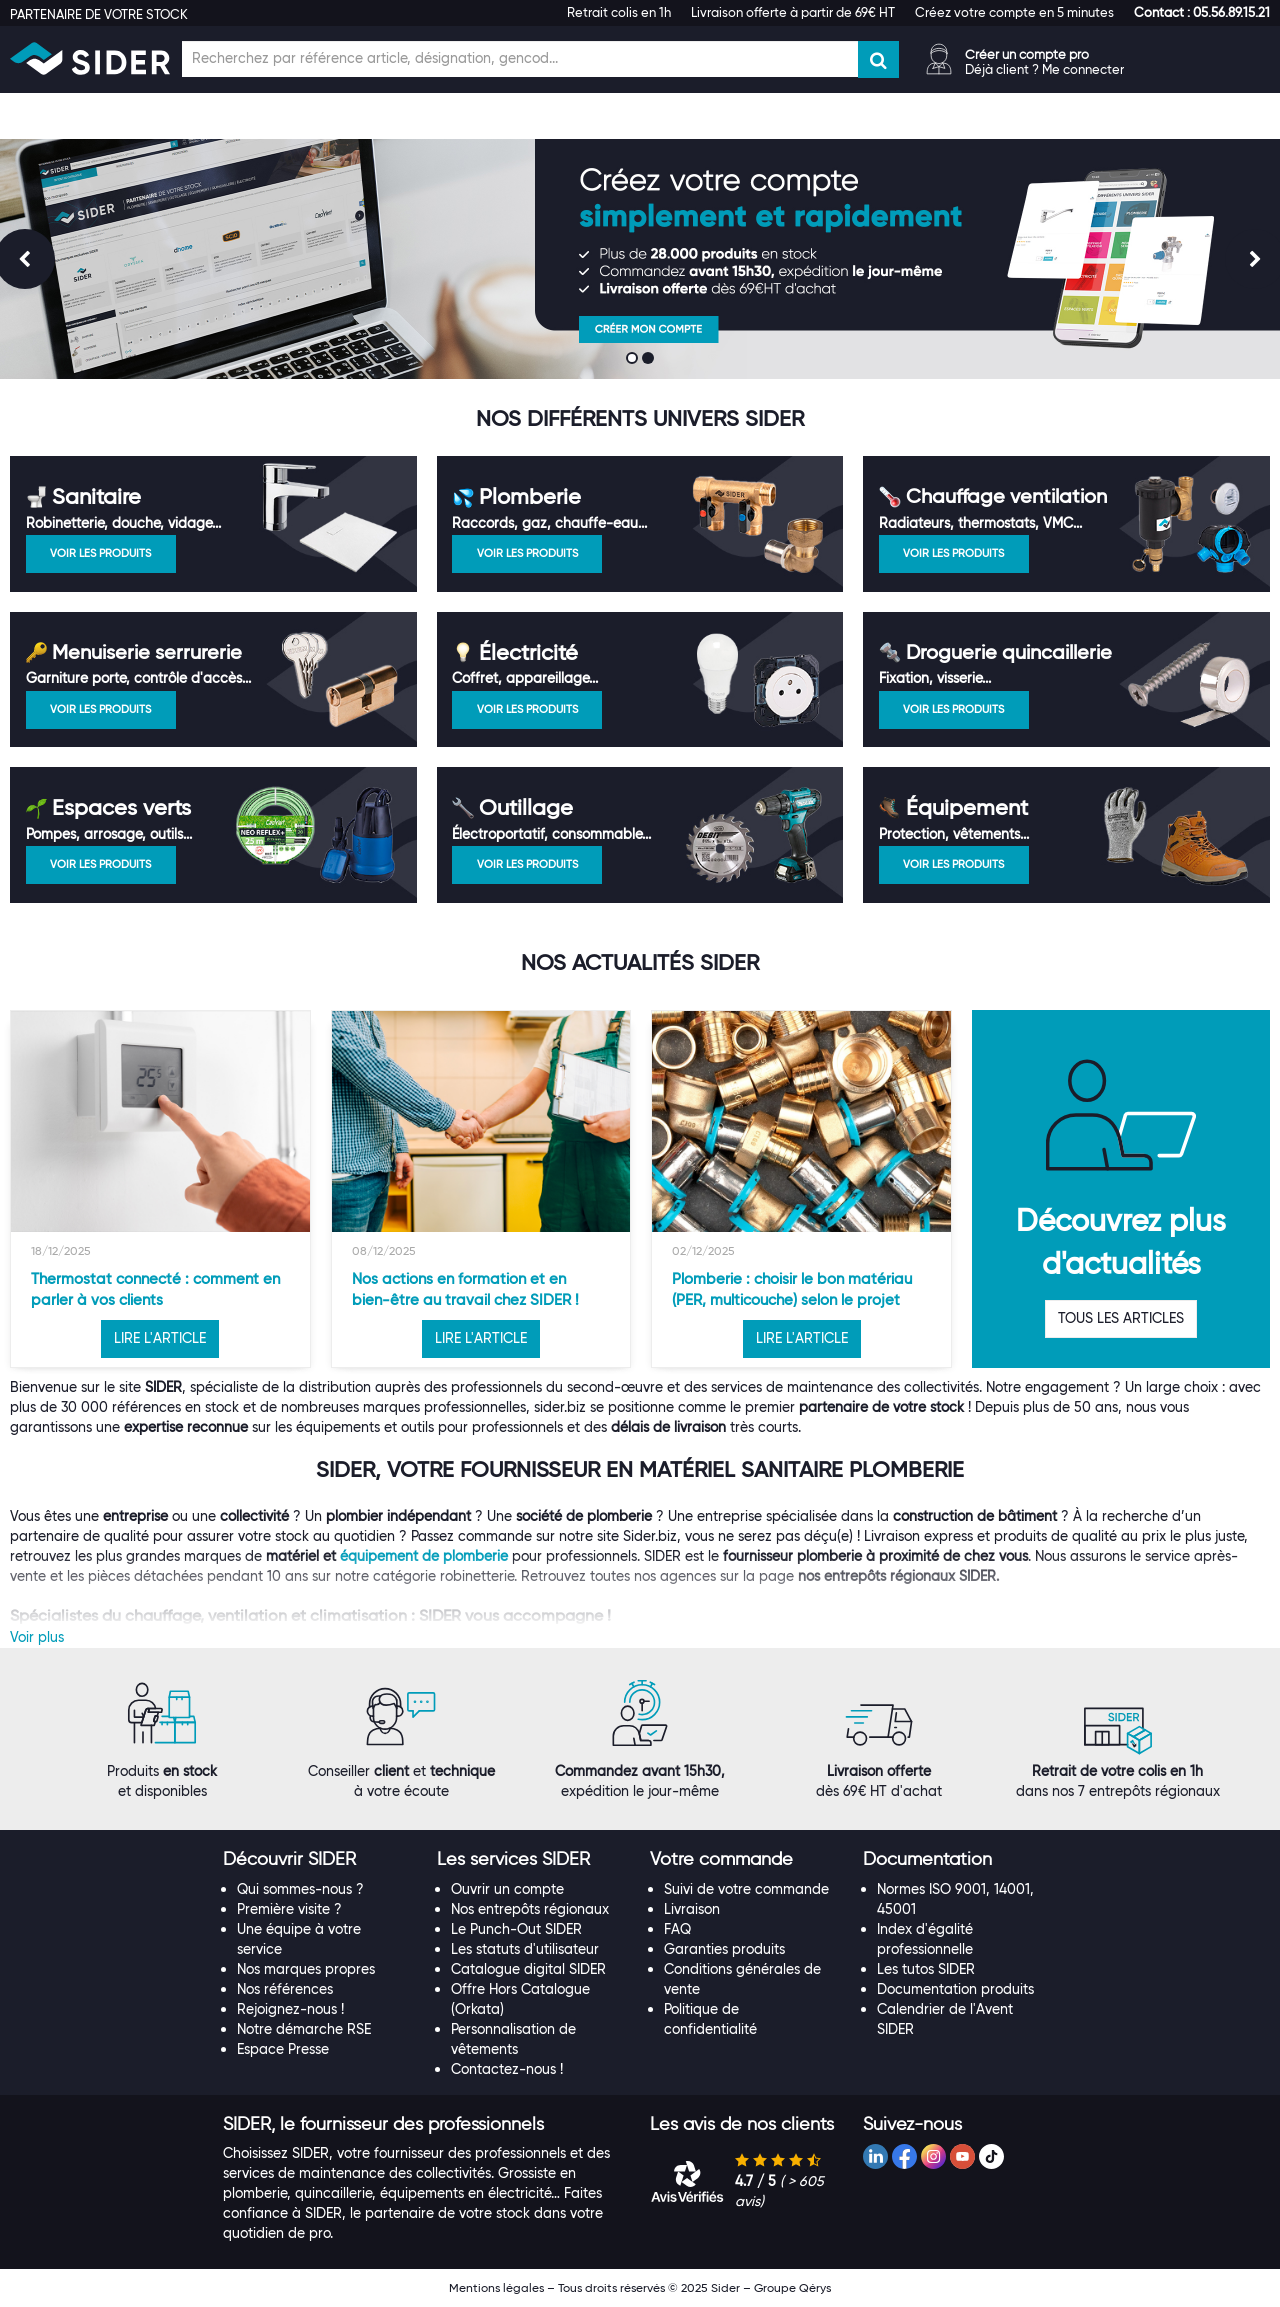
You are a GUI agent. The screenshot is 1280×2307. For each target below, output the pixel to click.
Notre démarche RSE (304, 2029)
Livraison (692, 1909)
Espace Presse (283, 2049)
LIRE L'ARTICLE (160, 1338)
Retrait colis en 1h (619, 12)
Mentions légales (496, 2287)
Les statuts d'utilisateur (525, 1949)
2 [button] (650, 360)
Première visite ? (289, 1909)
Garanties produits (724, 1949)
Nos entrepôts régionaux (530, 1909)
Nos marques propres (306, 1969)
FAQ (677, 1929)
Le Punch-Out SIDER (516, 1929)
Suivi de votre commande (746, 1889)
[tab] (319, 1860)
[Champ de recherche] (520, 59)
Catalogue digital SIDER (528, 1969)
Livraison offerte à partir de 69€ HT (793, 12)
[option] (160, 1189)
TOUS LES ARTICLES (1121, 1318)
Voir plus (37, 1637)
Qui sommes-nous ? (300, 1889)
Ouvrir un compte (507, 1889)
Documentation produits (955, 1989)
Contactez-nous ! (507, 2069)
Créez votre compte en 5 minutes (1014, 12)
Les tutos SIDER (926, 1969)
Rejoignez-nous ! (290, 2009)
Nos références (285, 1989)
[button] (1202, 12)
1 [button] (634, 360)
